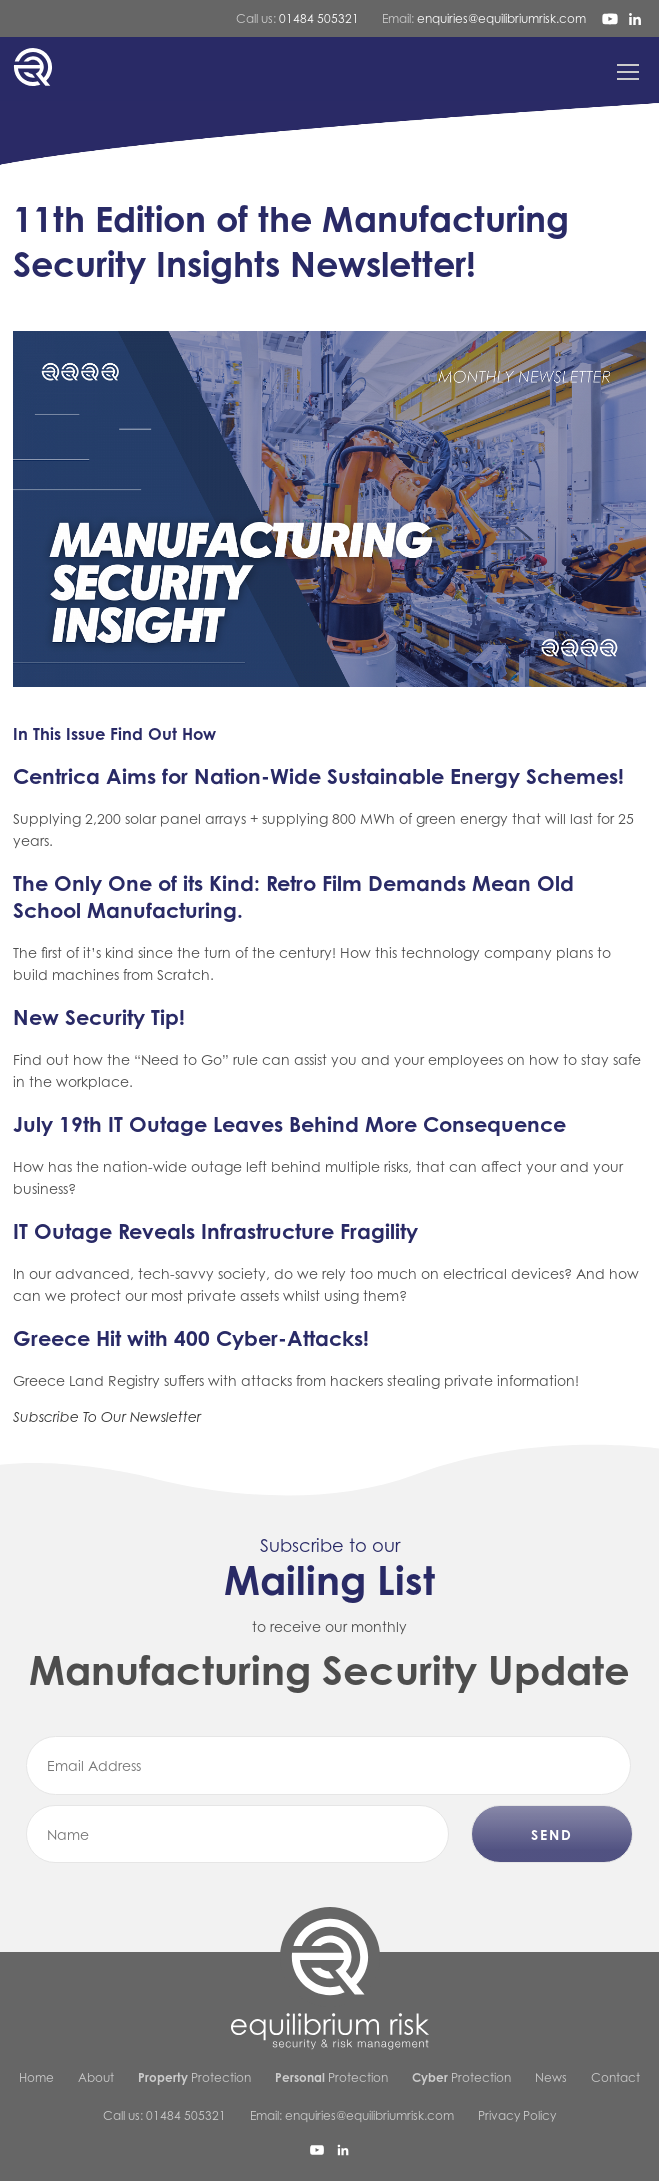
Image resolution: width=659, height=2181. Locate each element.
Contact (615, 2077)
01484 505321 (319, 18)
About (96, 2077)
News (551, 2077)
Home (36, 2077)
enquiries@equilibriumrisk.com (501, 18)
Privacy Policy (517, 2115)
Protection (194, 2077)
